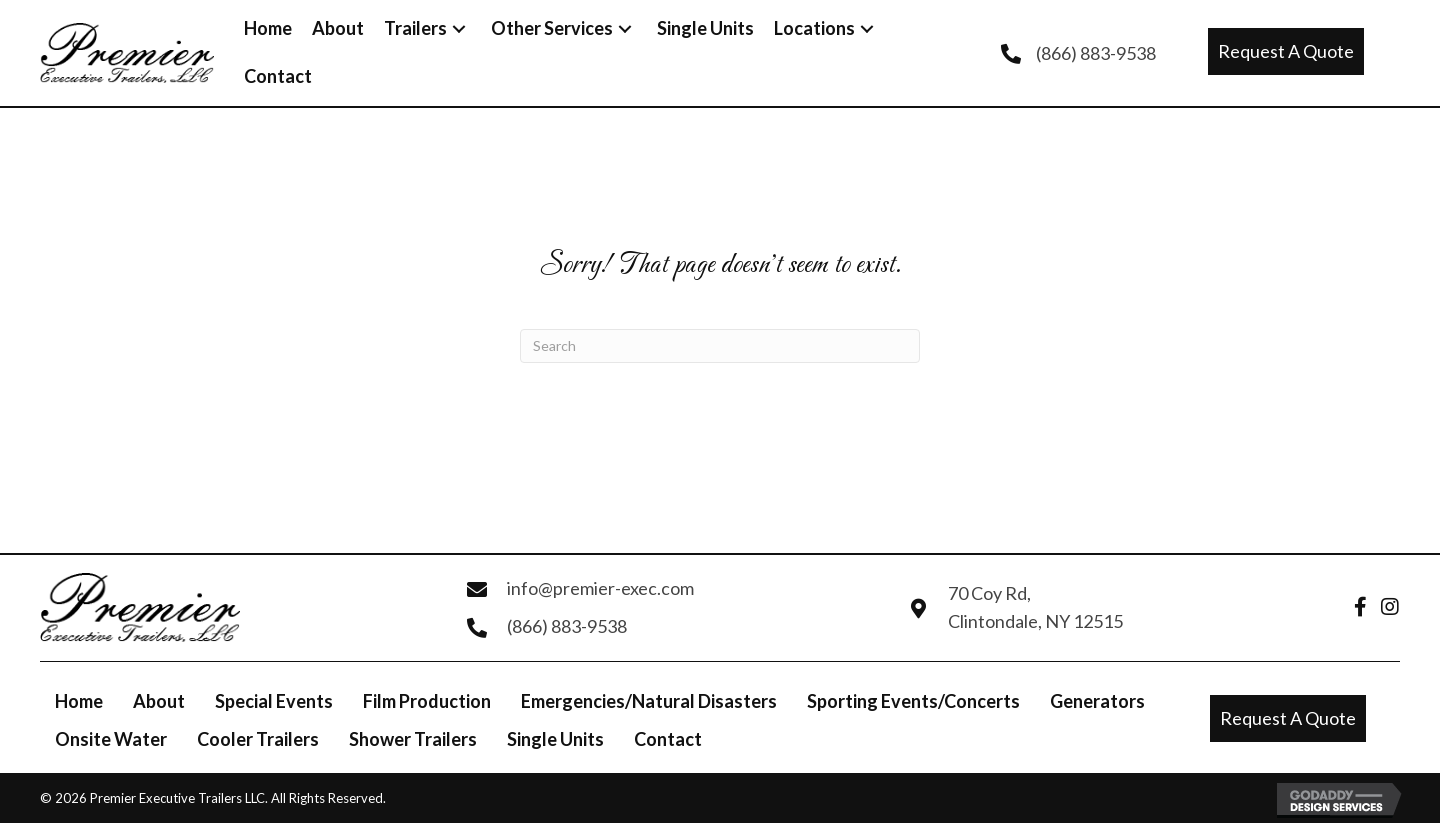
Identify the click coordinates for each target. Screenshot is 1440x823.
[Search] (720, 346)
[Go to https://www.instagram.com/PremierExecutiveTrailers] (1390, 608)
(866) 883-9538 (1096, 53)
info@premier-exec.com (600, 588)
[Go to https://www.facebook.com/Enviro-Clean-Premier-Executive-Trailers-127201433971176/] (1360, 608)
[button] (459, 28)
